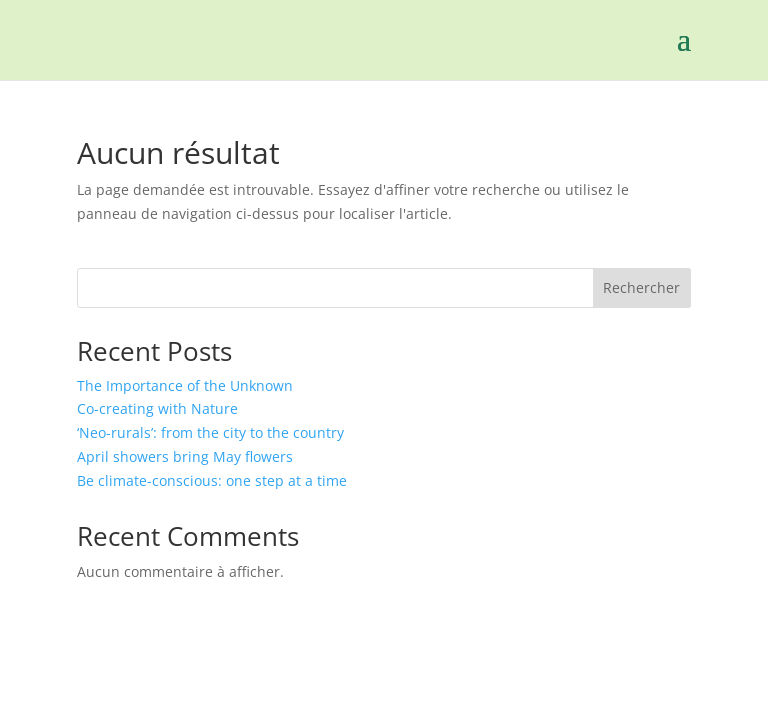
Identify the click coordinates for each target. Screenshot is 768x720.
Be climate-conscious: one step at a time (212, 480)
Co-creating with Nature (159, 408)
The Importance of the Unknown (185, 385)
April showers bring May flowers (185, 456)
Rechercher (641, 287)
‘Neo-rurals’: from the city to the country (210, 432)
